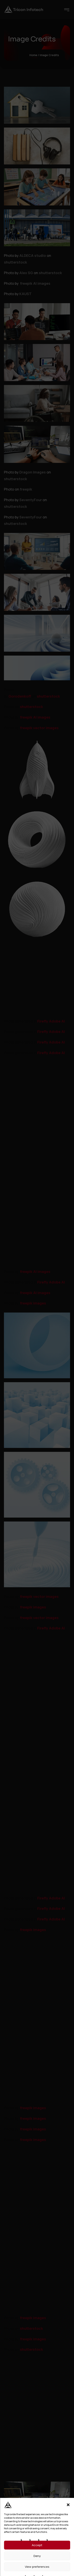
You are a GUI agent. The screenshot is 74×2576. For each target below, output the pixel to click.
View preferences (37, 2567)
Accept (37, 2545)
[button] (68, 2505)
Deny (37, 2556)
